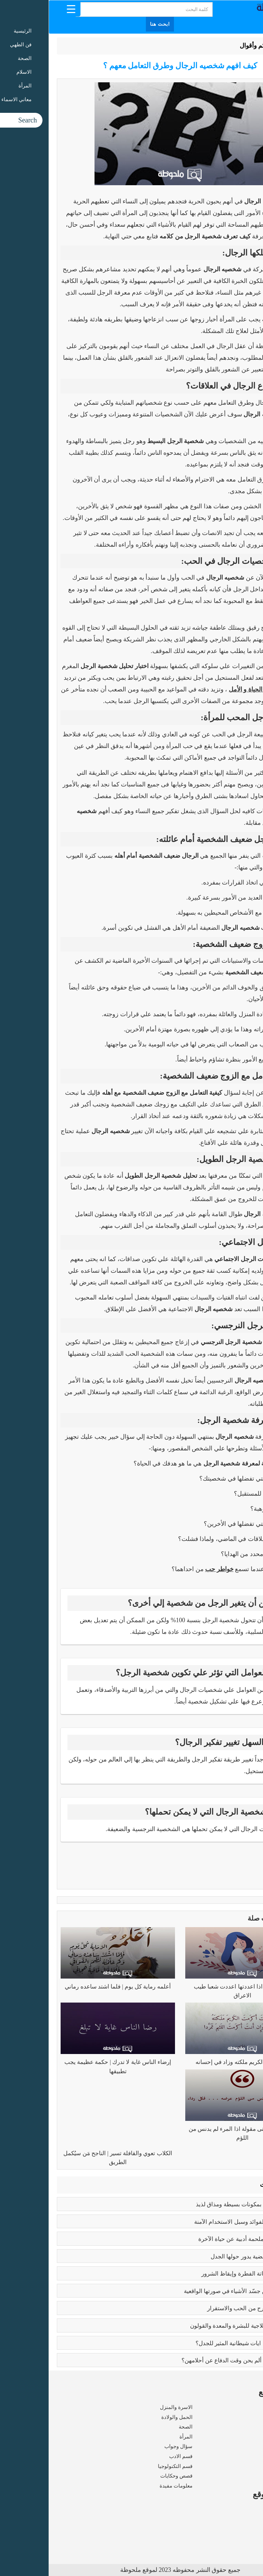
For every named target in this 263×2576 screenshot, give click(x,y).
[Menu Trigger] (22, 8)
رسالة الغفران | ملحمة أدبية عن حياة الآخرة (201, 2239)
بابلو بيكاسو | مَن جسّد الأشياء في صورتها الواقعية (194, 2291)
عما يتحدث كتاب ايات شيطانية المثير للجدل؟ (200, 2343)
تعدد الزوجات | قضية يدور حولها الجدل (207, 2256)
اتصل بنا (246, 2539)
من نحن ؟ (245, 2510)
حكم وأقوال (206, 45)
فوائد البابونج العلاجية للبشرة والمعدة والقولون (197, 2326)
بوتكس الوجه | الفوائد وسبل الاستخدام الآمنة (199, 2222)
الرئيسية (237, 45)
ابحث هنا (111, 24)
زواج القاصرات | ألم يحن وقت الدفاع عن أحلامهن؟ (193, 2360)
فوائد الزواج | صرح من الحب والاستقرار (206, 2308)
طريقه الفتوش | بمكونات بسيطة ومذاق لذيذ (200, 2204)
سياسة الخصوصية (235, 2529)
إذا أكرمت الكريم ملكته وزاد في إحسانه (194, 2062)
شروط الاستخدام (236, 2519)
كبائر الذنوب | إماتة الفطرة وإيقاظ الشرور (203, 2273)
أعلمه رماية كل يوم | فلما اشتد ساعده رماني (69, 1986)
